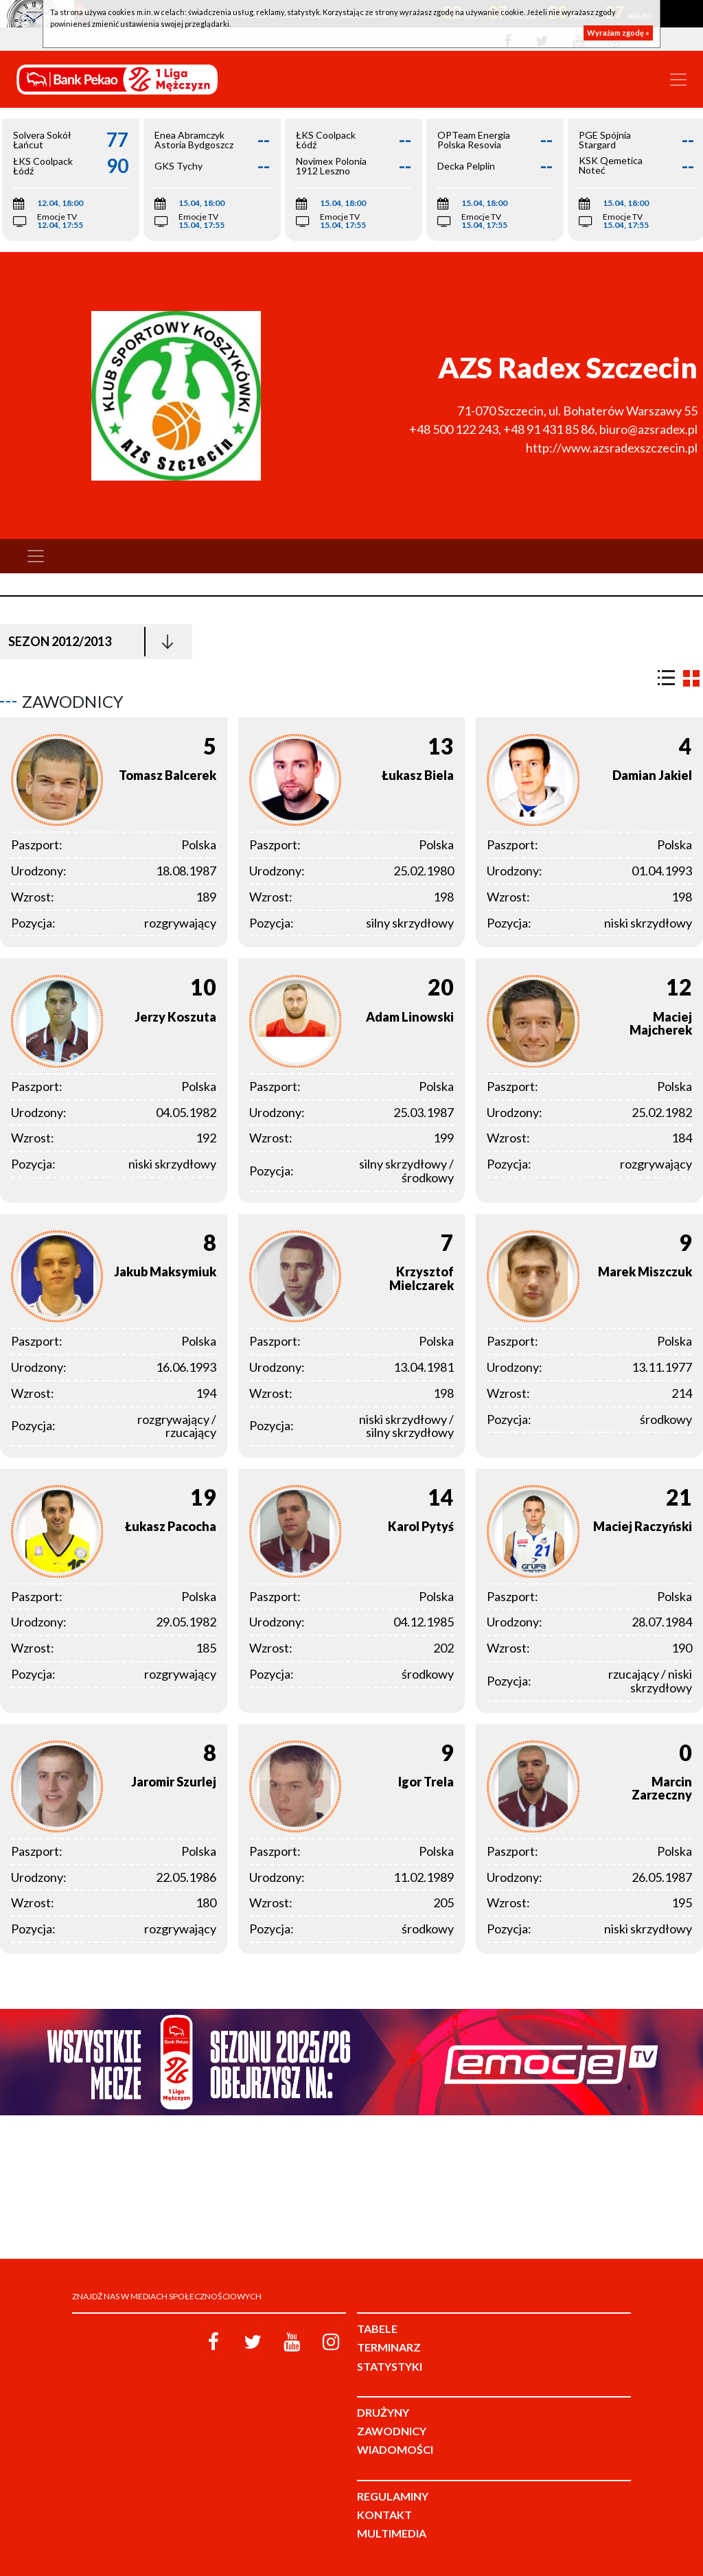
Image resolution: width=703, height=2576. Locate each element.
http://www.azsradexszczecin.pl (612, 447)
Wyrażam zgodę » (618, 32)
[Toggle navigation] (678, 79)
